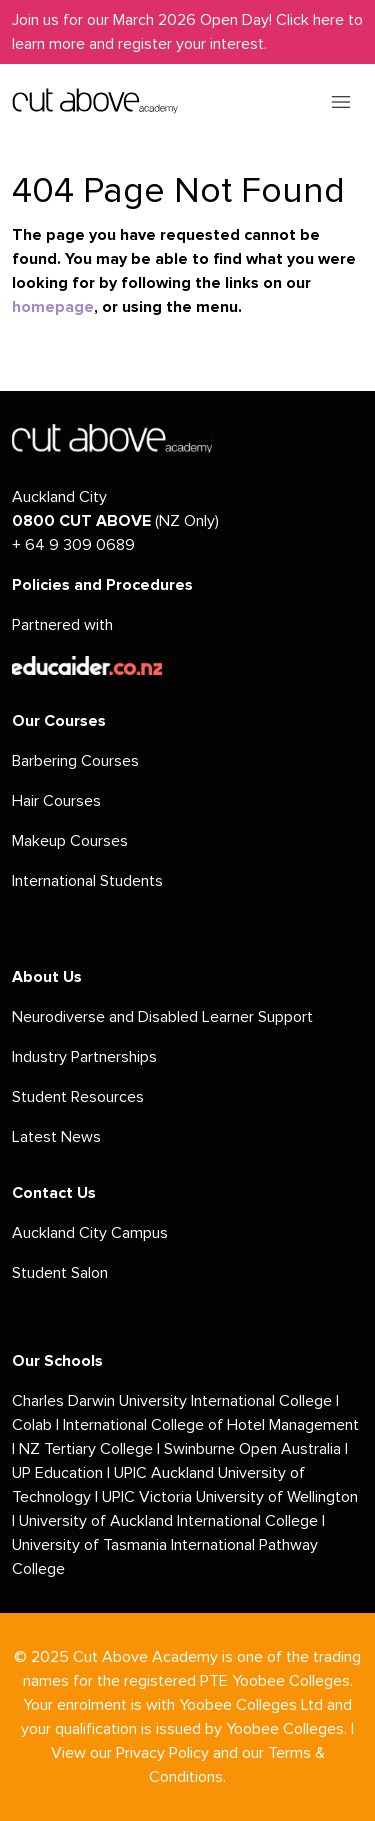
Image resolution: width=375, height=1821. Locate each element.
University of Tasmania (89, 1545)
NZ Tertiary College (86, 1449)
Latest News (56, 1137)
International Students (87, 881)
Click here (310, 20)
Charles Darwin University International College (172, 1401)
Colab (32, 1425)
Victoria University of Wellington (248, 1497)
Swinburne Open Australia (252, 1449)
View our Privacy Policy (130, 1753)
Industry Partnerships (84, 1057)
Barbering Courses (75, 761)
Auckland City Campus (90, 1233)
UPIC (120, 1497)
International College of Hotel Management (211, 1425)
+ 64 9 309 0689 (73, 545)
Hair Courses (56, 801)
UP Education (57, 1473)
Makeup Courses (70, 841)
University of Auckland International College (168, 1521)
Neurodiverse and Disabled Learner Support (162, 1017)
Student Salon (60, 1273)
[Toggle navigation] (341, 100)
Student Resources (78, 1097)
